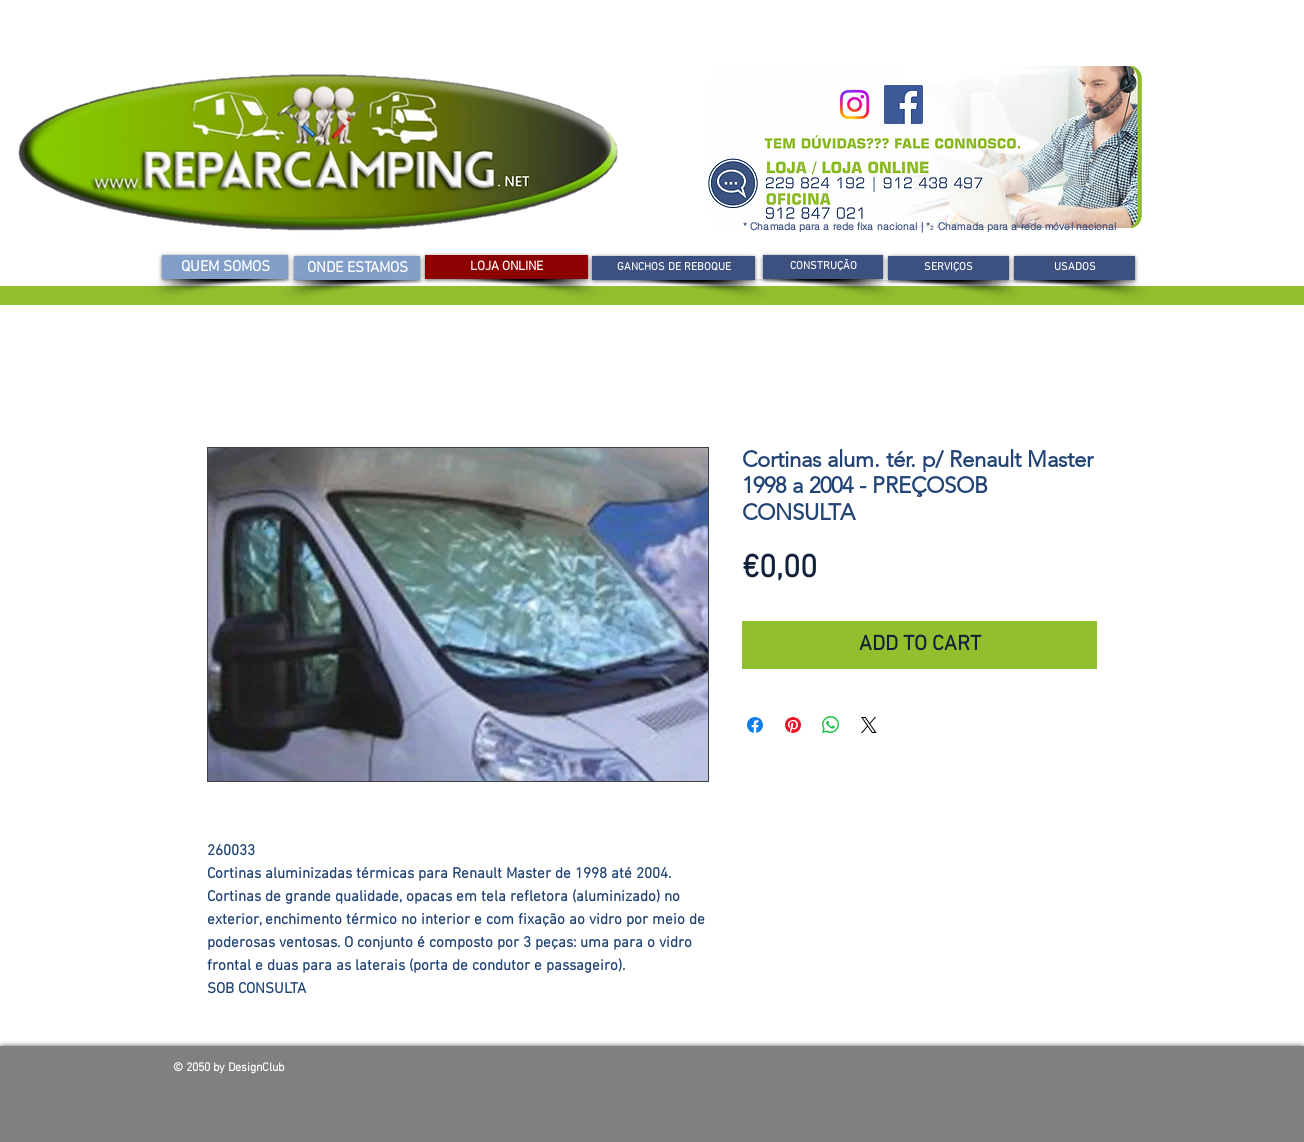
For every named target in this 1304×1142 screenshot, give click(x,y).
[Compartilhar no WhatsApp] (831, 725)
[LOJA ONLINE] (506, 267)
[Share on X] (869, 725)
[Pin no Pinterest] (793, 725)
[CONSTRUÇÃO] (823, 267)
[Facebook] (903, 104)
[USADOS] (1074, 268)
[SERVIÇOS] (948, 268)
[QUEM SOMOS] (225, 267)
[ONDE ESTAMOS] (357, 268)
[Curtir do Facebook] (987, 1073)
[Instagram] (854, 104)
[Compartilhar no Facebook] (755, 725)
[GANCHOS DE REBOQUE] (673, 268)
